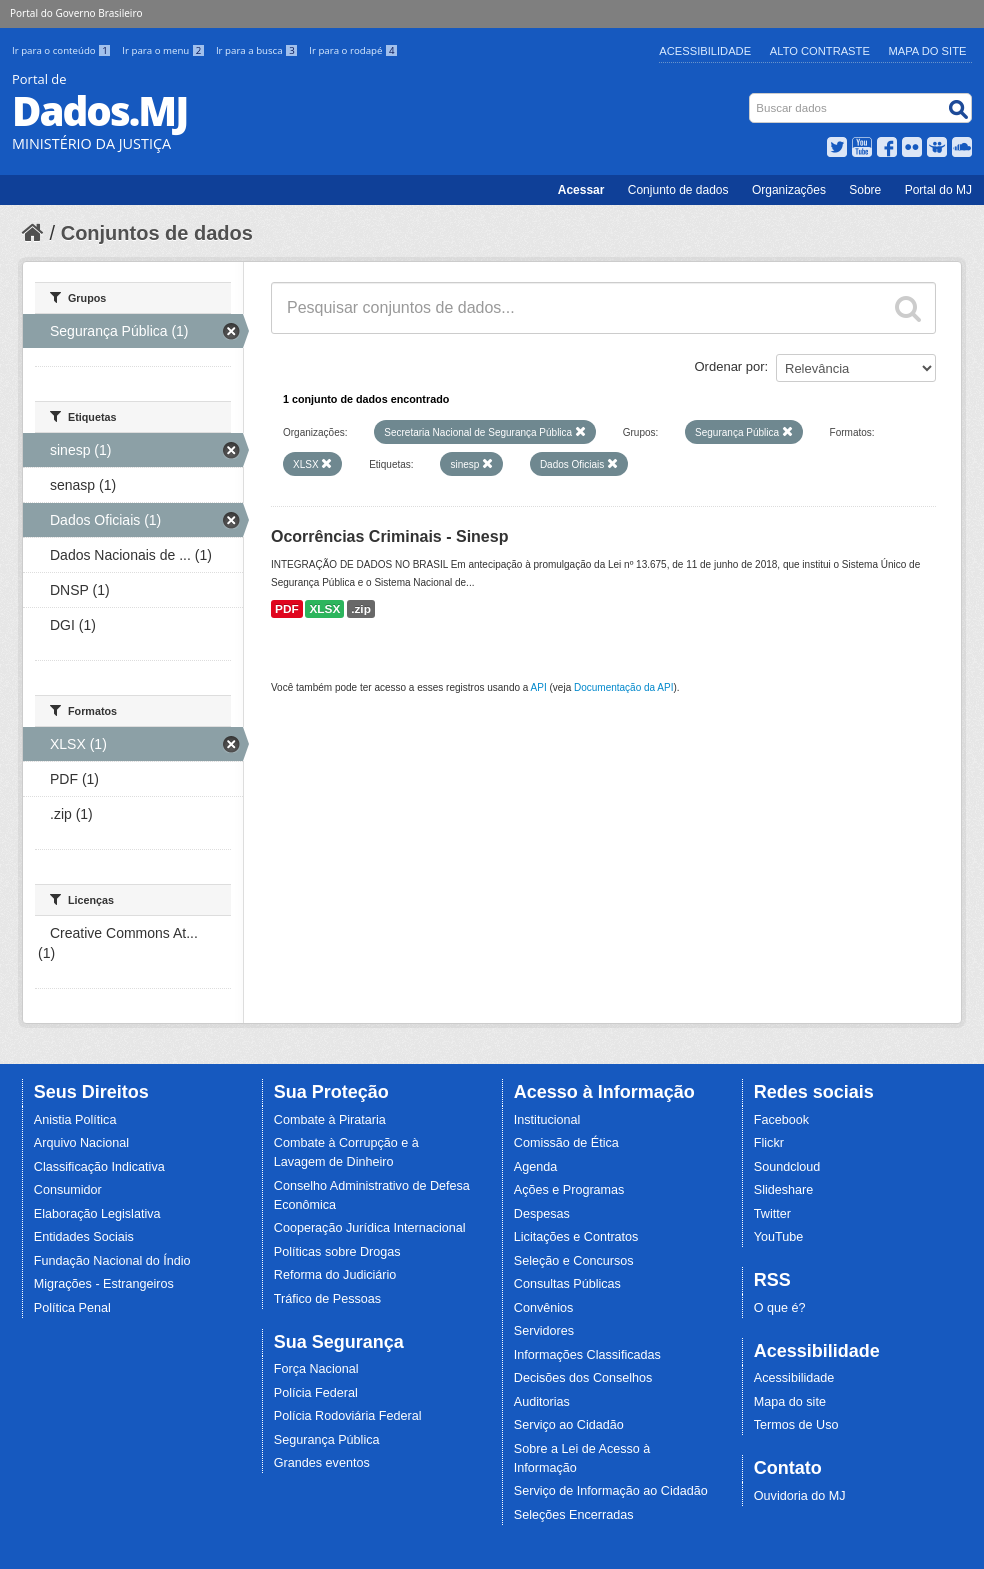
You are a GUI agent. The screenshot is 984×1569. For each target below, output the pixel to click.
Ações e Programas (569, 1190)
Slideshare (784, 1190)
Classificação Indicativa (99, 1167)
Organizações (789, 190)
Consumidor (68, 1190)
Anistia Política (75, 1120)
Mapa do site (790, 1402)
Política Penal (72, 1308)
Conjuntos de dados (157, 233)
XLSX (324, 609)
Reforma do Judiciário (335, 1275)
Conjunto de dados (678, 190)
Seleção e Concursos (574, 1261)
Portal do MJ (938, 190)
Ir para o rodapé (353, 50)
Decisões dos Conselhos (583, 1378)
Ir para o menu (165, 50)
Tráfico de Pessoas (327, 1299)
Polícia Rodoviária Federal (348, 1416)
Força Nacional (316, 1369)
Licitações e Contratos (576, 1237)
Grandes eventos (322, 1463)
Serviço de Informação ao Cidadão (611, 1491)
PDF (287, 609)
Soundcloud (787, 1167)
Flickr (769, 1143)
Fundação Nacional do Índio (112, 1261)
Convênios (544, 1308)
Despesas (542, 1214)
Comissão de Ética (566, 1143)
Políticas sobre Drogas (337, 1252)
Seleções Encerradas (574, 1515)
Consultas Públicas (567, 1284)
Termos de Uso (796, 1425)
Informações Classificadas (587, 1355)
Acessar (581, 190)
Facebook (781, 1120)
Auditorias (542, 1402)
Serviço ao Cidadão (569, 1425)
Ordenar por (730, 366)
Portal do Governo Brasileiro (76, 13)
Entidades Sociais (84, 1237)
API (539, 687)
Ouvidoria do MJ (800, 1496)
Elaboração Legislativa (97, 1214)
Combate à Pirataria (330, 1120)
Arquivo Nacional (81, 1143)
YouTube (779, 1237)
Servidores (544, 1331)
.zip (361, 609)
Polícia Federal (316, 1393)
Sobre (865, 190)
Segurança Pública (327, 1440)
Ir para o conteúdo (63, 50)
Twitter (772, 1214)
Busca (751, 97)
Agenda (535, 1167)
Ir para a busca (258, 50)
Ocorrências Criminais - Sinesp (389, 536)
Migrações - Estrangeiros (104, 1284)
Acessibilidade (705, 51)
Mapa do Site (928, 51)
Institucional (547, 1120)
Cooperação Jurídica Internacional (370, 1228)
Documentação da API (624, 687)
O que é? (780, 1308)
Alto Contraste (820, 51)
